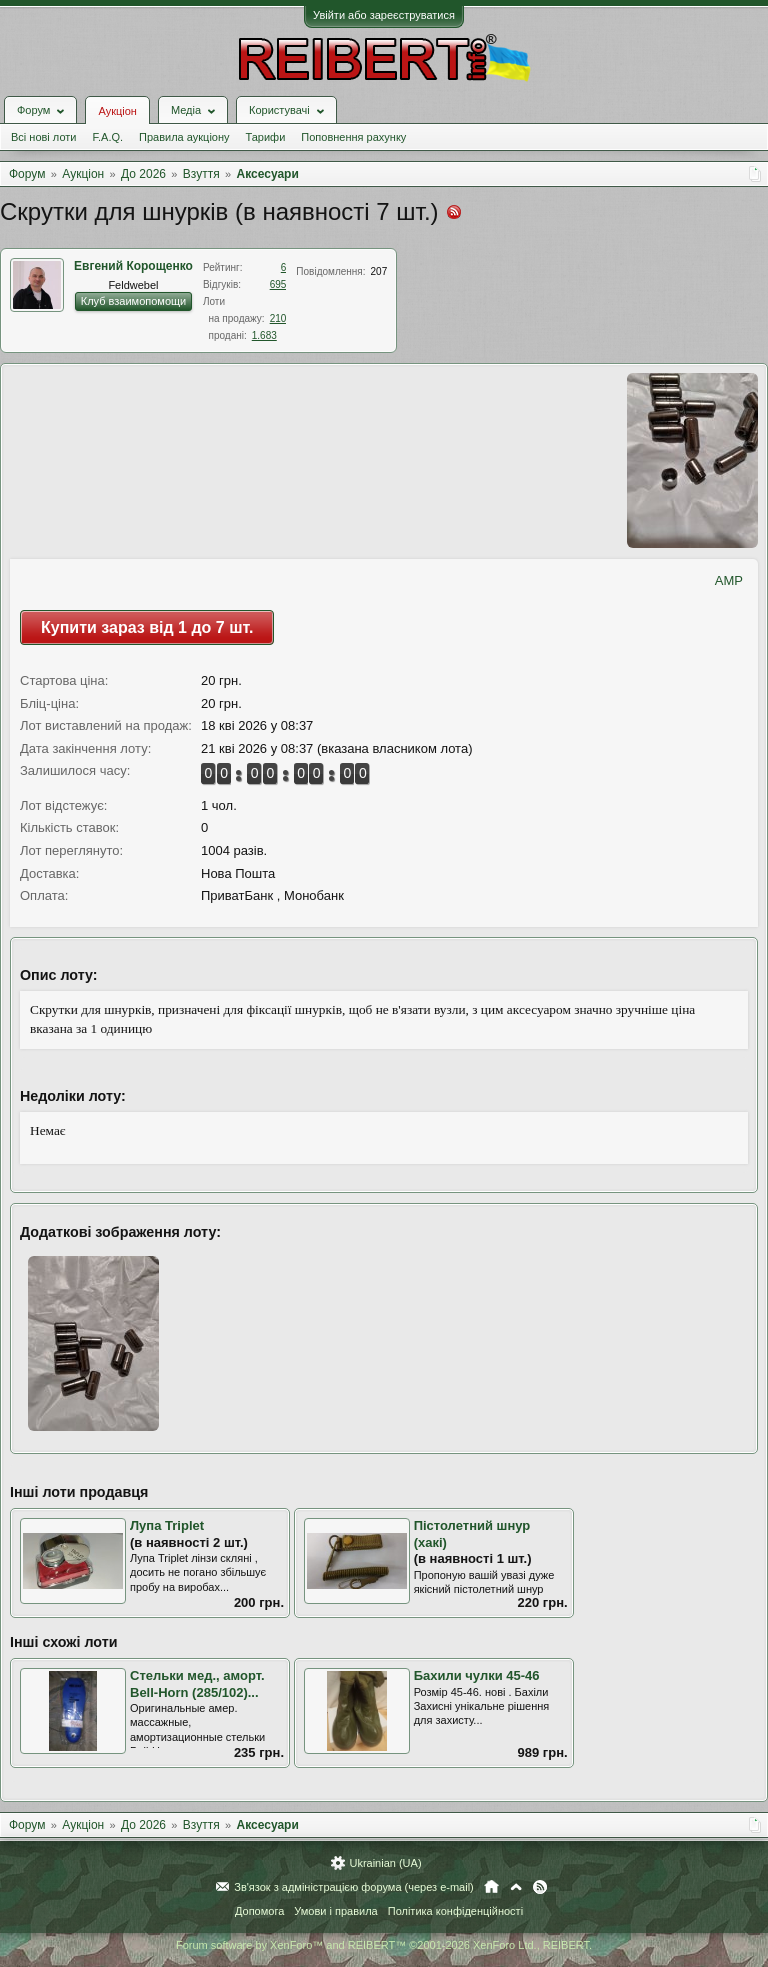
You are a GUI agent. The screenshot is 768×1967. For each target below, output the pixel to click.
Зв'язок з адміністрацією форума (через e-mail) (354, 1887)
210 (278, 318)
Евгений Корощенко (133, 266)
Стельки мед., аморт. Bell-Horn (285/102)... (197, 1684)
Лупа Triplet (167, 1525)
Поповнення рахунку (353, 137)
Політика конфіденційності (455, 1911)
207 (379, 271)
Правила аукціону (184, 137)
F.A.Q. (107, 137)
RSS (540, 1887)
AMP (729, 580)
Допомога (259, 1911)
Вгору (516, 1887)
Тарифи (266, 137)
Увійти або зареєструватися (384, 15)
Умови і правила (335, 1911)
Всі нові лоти (43, 137)
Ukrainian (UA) (385, 1863)
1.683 (264, 335)
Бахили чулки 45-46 (477, 1675)
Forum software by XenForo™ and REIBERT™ (384, 1945)
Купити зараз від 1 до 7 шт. (147, 627)
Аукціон (117, 111)
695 (278, 284)
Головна (491, 1887)
